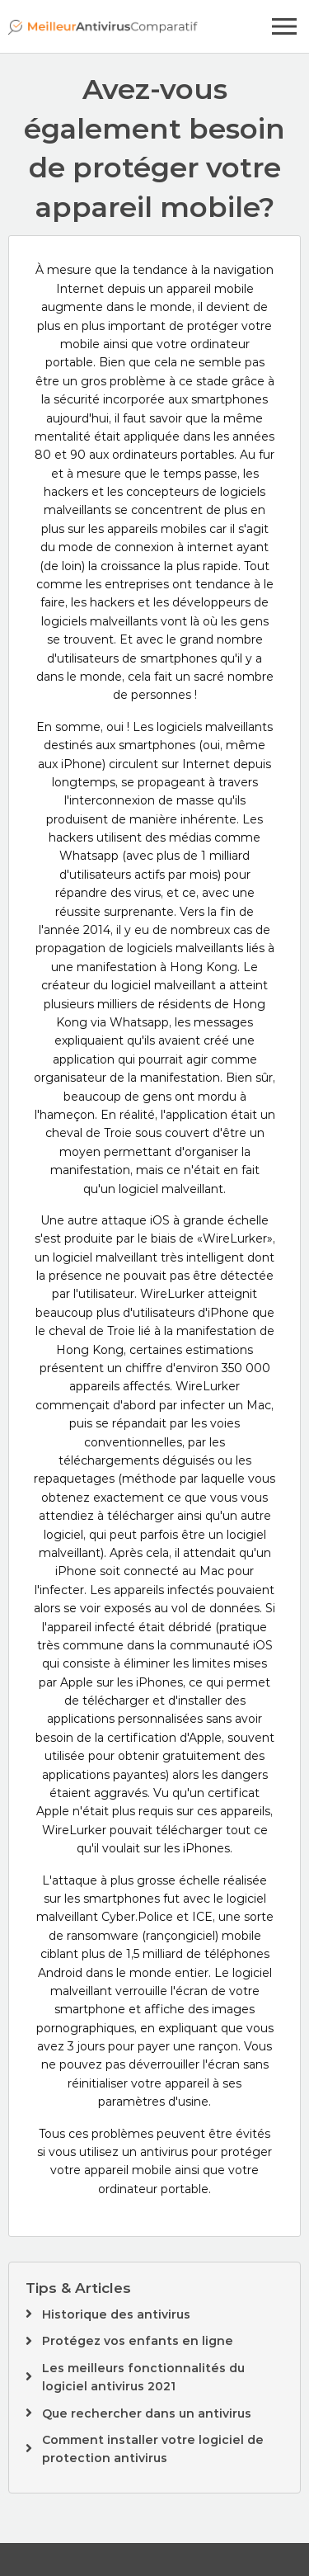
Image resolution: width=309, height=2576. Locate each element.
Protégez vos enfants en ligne (137, 2340)
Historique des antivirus (116, 2314)
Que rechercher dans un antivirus (146, 2413)
